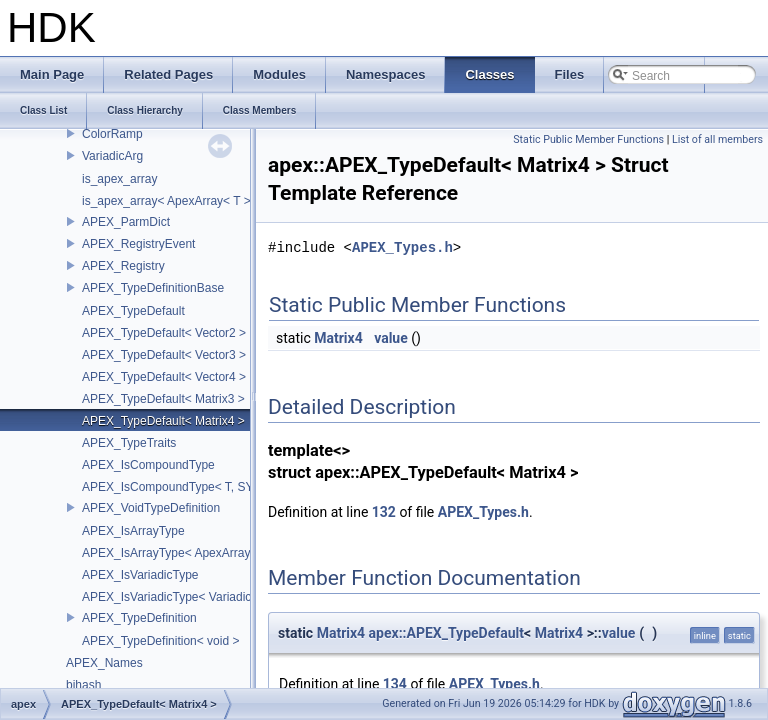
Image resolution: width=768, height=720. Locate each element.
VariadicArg (112, 156)
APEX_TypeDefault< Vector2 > (164, 333)
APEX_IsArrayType (133, 531)
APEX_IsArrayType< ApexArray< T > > (185, 553)
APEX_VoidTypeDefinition (151, 508)
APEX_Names (104, 663)
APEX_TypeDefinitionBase (153, 288)
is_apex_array (119, 179)
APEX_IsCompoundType (148, 465)
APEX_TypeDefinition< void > (160, 641)
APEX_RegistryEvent (138, 244)
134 (395, 684)
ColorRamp (112, 134)
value (391, 338)
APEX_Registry (123, 266)
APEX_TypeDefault (133, 311)
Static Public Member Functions (588, 139)
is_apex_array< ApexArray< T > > (171, 201)
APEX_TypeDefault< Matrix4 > (163, 421)
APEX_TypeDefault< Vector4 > (164, 377)
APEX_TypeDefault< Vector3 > (164, 355)
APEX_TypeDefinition (139, 618)
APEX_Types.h (402, 247)
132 (384, 512)
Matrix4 (338, 338)
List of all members (717, 139)
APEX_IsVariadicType (140, 575)
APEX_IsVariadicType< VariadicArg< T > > (195, 597)
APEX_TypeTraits (129, 443)
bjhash (83, 685)
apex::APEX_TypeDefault (446, 633)
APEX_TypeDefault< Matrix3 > (163, 399)
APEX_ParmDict (126, 222)
